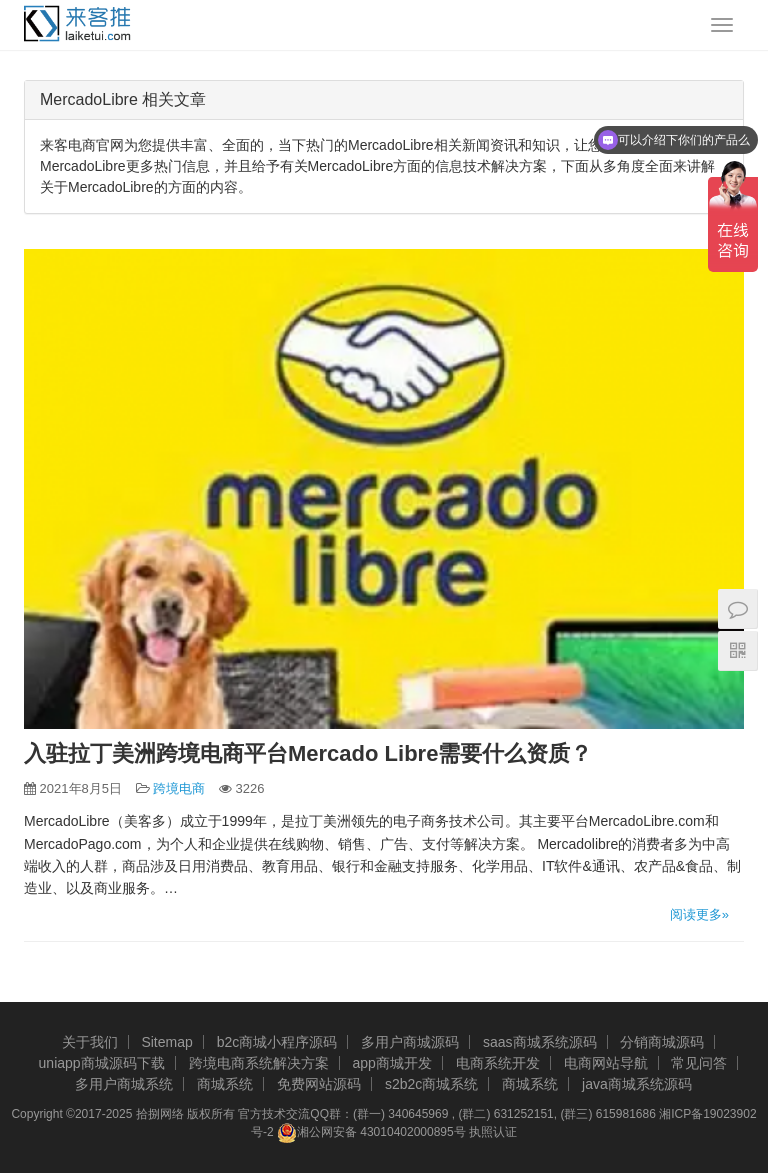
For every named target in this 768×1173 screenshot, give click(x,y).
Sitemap (166, 1042)
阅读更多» (699, 914)
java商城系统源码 (637, 1084)
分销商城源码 (662, 1042)
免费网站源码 (319, 1084)
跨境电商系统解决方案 (259, 1063)
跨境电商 (179, 788)
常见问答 (699, 1063)
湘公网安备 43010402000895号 (371, 1133)
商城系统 (225, 1084)
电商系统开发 (498, 1063)
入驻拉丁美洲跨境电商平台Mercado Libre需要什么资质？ (308, 753)
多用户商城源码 (410, 1042)
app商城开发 (391, 1063)
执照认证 (493, 1132)
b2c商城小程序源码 (277, 1042)
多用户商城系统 (124, 1084)
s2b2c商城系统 (431, 1084)
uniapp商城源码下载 (102, 1063)
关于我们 (90, 1042)
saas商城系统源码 (540, 1042)
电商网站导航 (606, 1063)
